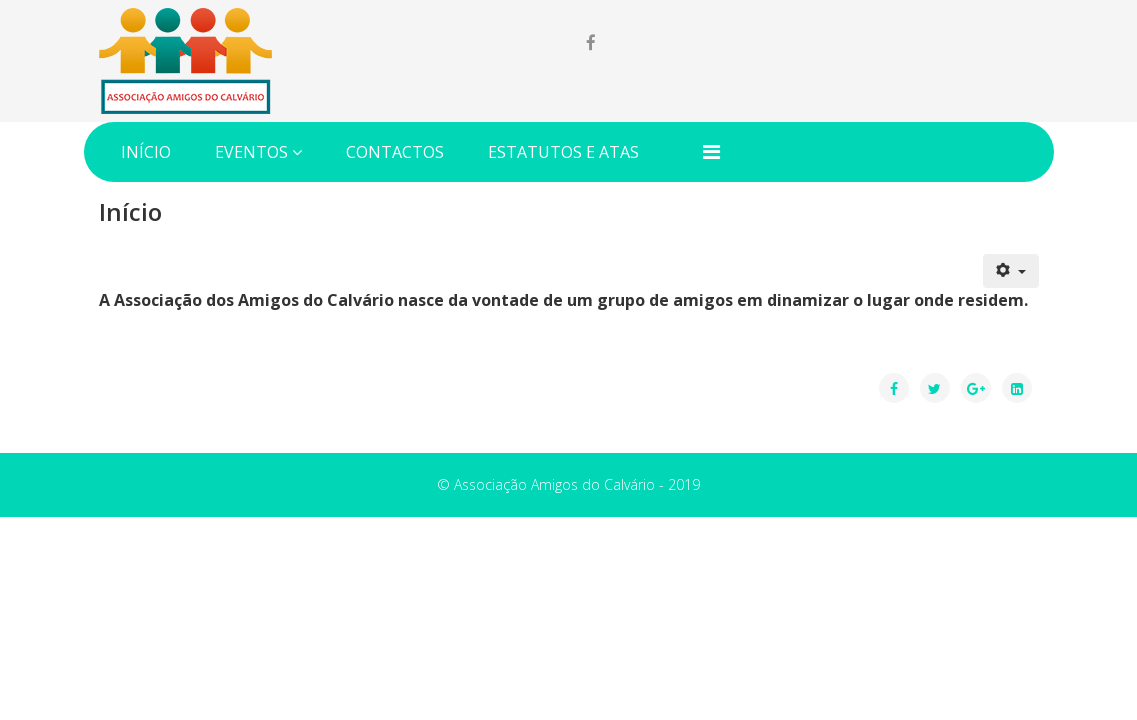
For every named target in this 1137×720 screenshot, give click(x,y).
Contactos (395, 152)
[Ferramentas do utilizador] (1011, 271)
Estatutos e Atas (563, 152)
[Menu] (711, 151)
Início (146, 152)
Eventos (251, 152)
